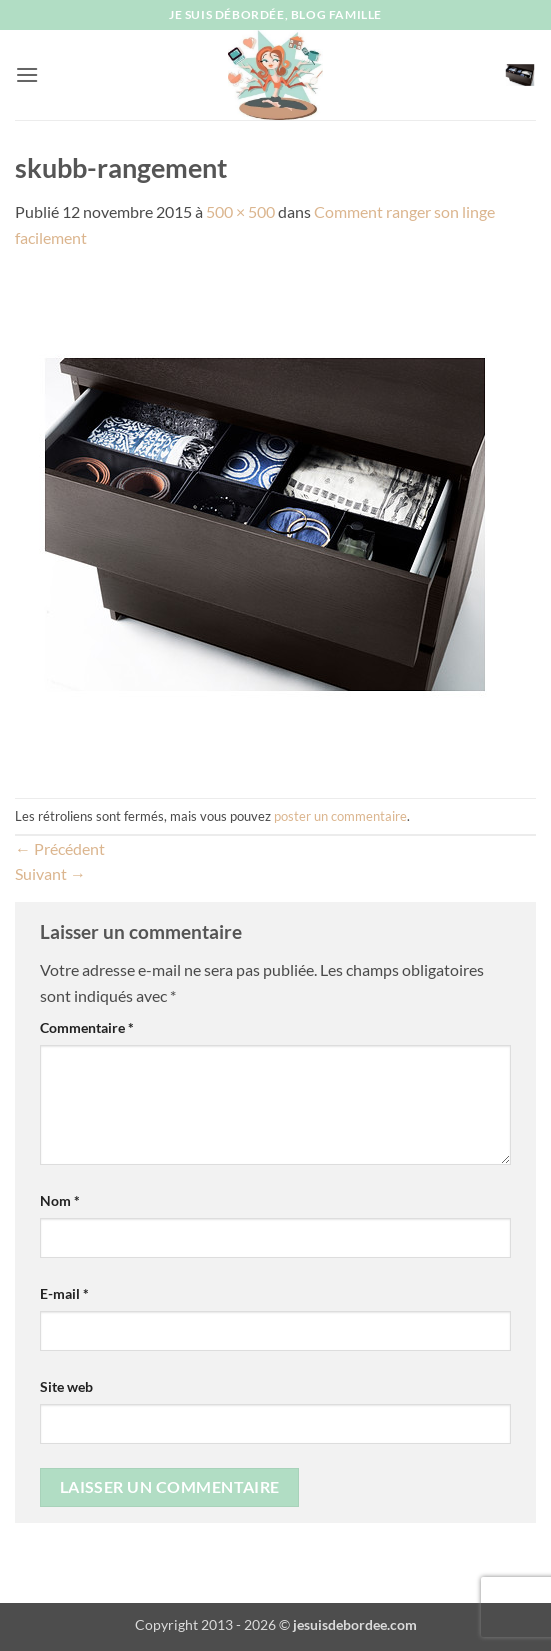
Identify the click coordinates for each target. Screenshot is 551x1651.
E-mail (64, 1293)
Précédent (60, 848)
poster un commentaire (340, 816)
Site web (66, 1386)
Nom (60, 1200)
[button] (27, 74)
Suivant (50, 873)
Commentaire (87, 1027)
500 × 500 (240, 211)
